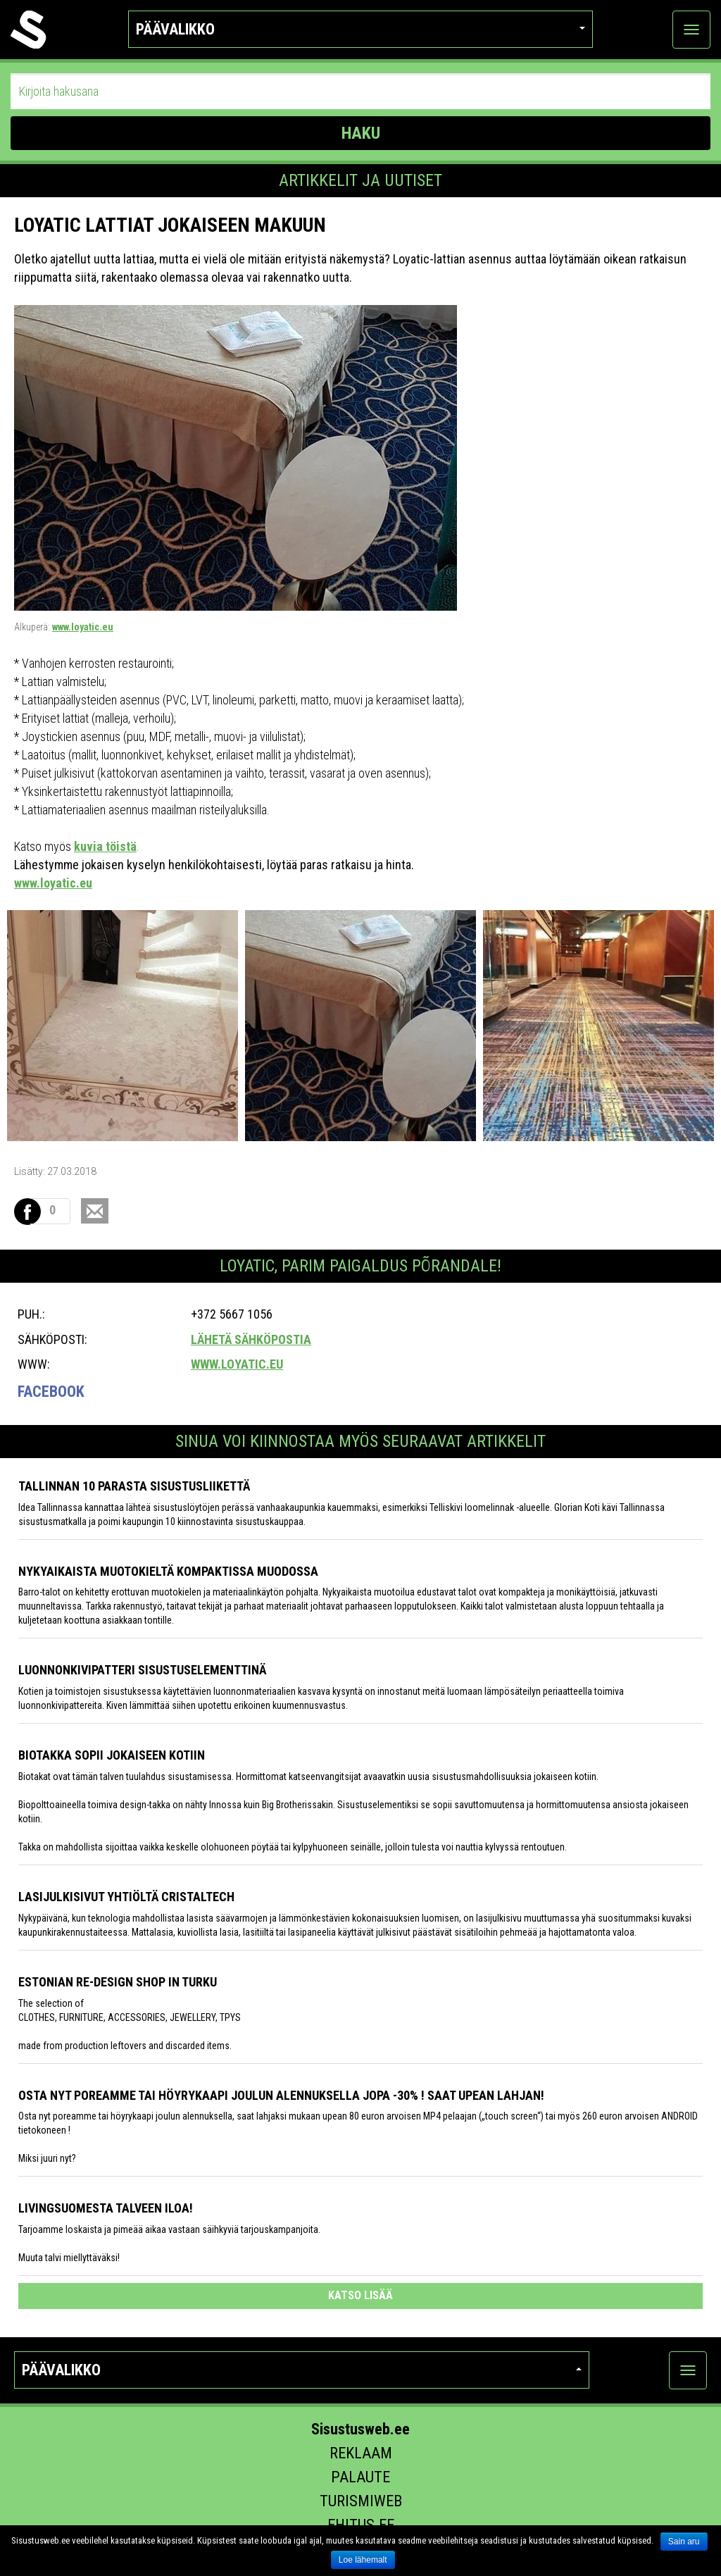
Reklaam (361, 2453)
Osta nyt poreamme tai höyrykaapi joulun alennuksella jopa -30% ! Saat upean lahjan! (281, 2095)
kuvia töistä (105, 846)
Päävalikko (360, 29)
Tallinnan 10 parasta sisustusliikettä (134, 1486)
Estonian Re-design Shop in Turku (117, 1981)
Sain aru (684, 2541)
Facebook (51, 1391)
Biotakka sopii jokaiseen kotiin (111, 1755)
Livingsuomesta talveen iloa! (105, 2208)
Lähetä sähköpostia (251, 1339)
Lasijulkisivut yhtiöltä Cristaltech (126, 1896)
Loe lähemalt (363, 2560)
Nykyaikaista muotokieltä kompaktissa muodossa (168, 1571)
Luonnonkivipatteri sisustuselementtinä (142, 1669)
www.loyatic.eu (82, 627)
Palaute (360, 2477)
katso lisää (360, 2295)
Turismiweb (361, 2501)
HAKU (360, 133)
